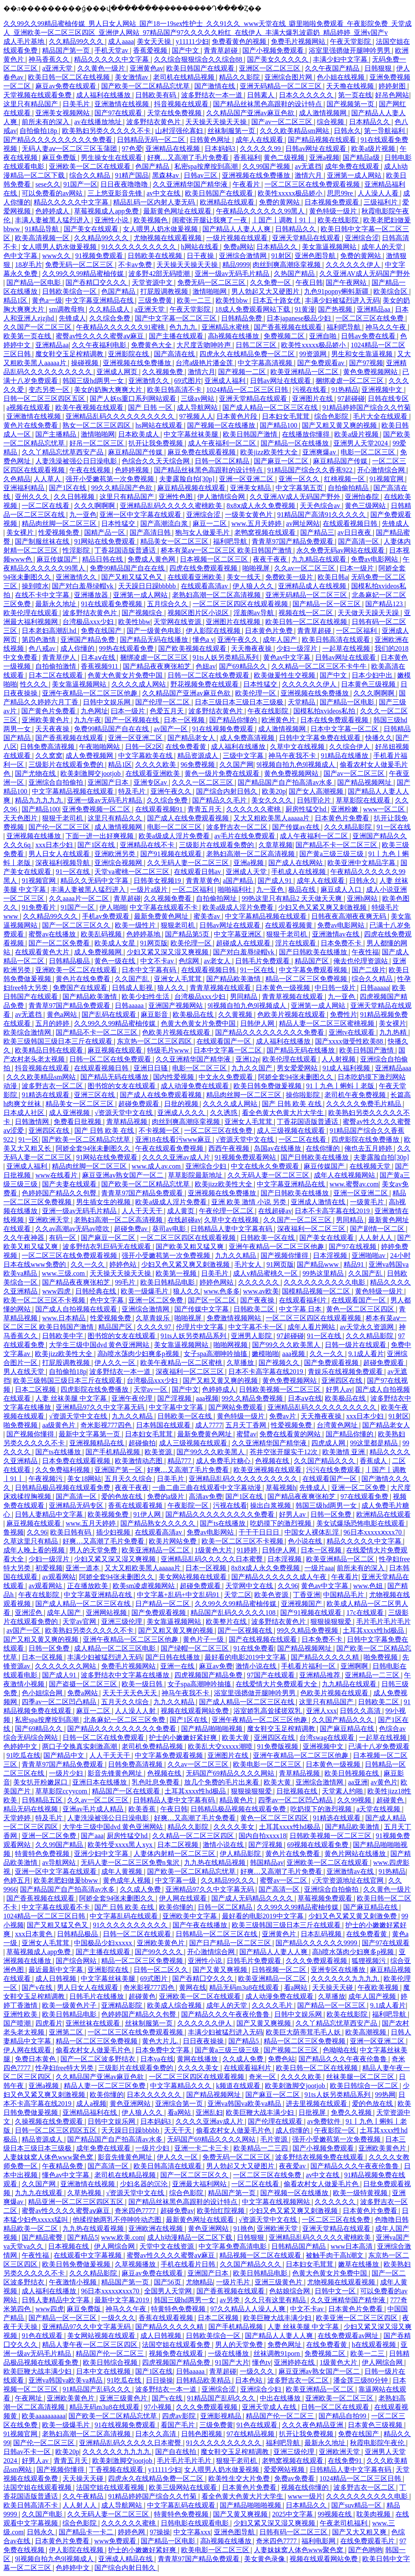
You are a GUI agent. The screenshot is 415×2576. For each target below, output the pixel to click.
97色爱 (132, 148)
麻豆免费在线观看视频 (202, 452)
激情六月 (309, 175)
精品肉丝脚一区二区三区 (60, 523)
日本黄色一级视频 (284, 987)
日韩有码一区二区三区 (294, 2532)
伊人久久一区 (115, 1362)
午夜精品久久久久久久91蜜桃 (121, 327)
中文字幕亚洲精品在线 (100, 300)
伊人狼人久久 (254, 586)
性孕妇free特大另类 (65, 2067)
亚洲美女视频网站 (63, 112)
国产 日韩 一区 (151, 407)
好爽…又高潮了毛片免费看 (188, 157)
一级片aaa (319, 1568)
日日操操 (159, 2380)
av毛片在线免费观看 (245, 836)
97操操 (160, 2532)
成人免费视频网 (90, 755)
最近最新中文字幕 (56, 1969)
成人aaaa (121, 41)
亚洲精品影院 (122, 2005)
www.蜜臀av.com (354, 1184)
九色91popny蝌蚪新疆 (337, 291)
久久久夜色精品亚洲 (313, 2424)
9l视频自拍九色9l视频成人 (296, 764)
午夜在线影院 (268, 711)
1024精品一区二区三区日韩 (248, 389)
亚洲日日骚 (151, 1068)
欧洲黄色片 (279, 719)
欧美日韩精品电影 (168, 1282)
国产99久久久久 (159, 1951)
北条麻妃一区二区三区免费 (125, 1719)
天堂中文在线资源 (167, 2246)
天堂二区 (237, 1594)
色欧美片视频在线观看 (292, 1014)
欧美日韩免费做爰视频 (268, 1085)
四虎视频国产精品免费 (209, 1675)
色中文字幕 (21, 255)
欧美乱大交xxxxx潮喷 (221, 1746)
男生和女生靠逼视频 (362, 353)
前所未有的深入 (46, 121)
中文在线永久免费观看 (266, 1166)
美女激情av (132, 77)
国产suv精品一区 (357, 2505)
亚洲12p (247, 1059)
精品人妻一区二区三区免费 (105, 2085)
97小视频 (158, 2407)
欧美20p (274, 791)
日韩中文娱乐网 (107, 702)
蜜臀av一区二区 (284, 1880)
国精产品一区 (105, 532)
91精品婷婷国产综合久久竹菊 (366, 407)
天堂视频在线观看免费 (38, 95)
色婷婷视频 (133, 470)
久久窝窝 (49, 755)
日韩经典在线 (96, 1291)
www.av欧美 (261, 1291)
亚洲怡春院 (363, 496)
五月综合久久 (168, 603)
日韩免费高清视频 (48, 746)
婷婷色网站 (217, 1282)
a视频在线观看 (29, 407)
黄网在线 (192, 1987)
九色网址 (94, 711)
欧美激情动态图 (139, 1460)
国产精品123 (384, 603)
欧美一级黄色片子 (70, 2005)
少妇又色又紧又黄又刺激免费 (353, 1916)
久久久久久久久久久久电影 (325, 1282)
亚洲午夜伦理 (132, 1398)
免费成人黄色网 (152, 559)
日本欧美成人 (139, 434)
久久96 (37, 1532)
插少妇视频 (114, 1532)
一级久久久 (118, 2317)
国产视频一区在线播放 (222, 425)
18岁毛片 (28, 264)
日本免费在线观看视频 (77, 1460)
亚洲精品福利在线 (91, 2112)
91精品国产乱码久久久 (97, 2389)
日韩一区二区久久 (162, 1969)
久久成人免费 (141, 1889)
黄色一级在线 (115, 961)
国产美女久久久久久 (278, 59)
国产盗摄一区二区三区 (84, 1684)
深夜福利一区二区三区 (312, 1228)
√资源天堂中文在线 (124, 1112)
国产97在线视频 (353, 1246)
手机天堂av (112, 50)
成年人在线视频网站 (345, 1175)
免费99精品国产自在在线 (128, 568)
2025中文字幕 (293, 2514)
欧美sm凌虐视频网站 (145, 1585)
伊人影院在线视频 (214, 630)
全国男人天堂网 (168, 2291)
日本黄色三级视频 (369, 684)
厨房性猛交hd (306, 809)
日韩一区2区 (143, 746)
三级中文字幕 (244, 755)
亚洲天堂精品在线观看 (307, 237)
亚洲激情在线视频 (122, 104)
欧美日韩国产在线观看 (201, 68)
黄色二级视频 (285, 157)
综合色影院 (332, 416)
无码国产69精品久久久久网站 (231, 1773)
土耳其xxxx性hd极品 (374, 1630)
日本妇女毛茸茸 (286, 416)
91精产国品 (132, 175)
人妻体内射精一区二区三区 (175, 1853)
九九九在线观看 (39, 2192)
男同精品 (244, 996)
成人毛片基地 (24, 41)
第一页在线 (355, 95)
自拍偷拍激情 (56, 666)
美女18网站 (84, 1478)
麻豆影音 (155, 1014)
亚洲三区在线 (95, 1094)
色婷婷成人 (53, 211)
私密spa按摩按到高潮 (206, 166)
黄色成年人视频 (127, 1880)
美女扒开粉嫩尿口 (41, 1782)
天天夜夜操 (53, 728)
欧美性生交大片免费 (239, 2478)
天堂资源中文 (153, 282)
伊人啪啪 (113, 907)
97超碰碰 (351, 398)
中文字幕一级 (176, 1880)
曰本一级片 (357, 568)
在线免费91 (346, 2460)
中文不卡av (158, 961)
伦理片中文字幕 (200, 1327)
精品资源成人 (198, 755)
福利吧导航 (344, 327)
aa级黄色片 (59, 1425)
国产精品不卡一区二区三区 (337, 844)
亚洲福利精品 (24, 487)
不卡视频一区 (160, 1130)
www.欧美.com (122, 2237)
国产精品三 (317, 532)
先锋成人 (72, 318)
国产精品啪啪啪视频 (212, 1728)
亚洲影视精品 (221, 2416)
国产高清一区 (359, 541)
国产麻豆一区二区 (282, 461)
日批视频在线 (297, 1791)
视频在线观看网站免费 (195, 1710)
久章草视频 (276, 844)
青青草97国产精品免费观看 (293, 541)
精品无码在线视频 (31, 1809)
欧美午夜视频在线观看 (90, 407)
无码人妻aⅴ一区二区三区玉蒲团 (70, 148)
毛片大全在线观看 (381, 416)
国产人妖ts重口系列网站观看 (134, 398)
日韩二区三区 (257, 345)
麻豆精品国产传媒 (136, 452)
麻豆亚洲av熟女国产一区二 (123, 1175)
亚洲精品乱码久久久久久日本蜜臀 (212, 1559)
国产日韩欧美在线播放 (314, 952)
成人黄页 (181, 1210)
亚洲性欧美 (21, 2014)
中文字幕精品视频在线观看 (73, 791)
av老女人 (218, 961)
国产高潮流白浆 (165, 523)
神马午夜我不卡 (293, 755)
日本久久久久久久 (307, 95)
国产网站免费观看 (236, 1407)
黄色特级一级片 (333, 211)
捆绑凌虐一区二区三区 (350, 380)
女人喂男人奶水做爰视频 (161, 229)
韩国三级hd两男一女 (94, 380)
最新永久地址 (56, 603)
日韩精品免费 (242, 318)
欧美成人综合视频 (175, 2005)
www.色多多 (222, 1291)
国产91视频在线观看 (171, 853)
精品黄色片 (237, 1800)
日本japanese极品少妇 (300, 318)
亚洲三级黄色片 (279, 2282)
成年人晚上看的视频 (34, 1550)
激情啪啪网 (210, 291)
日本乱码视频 (322, 1934)
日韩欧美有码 (156, 95)
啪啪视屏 (256, 568)
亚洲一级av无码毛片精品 (233, 273)
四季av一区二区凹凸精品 (60, 1701)
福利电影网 (319, 2541)
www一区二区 (385, 809)
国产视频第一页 (351, 104)
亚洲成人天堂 (247, 871)
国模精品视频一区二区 (317, 1291)
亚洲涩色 (29, 1612)
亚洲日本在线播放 (100, 1782)
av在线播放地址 (98, 121)
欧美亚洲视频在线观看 (268, 1469)
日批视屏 (312, 2112)
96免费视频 (198, 764)
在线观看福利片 (303, 1300)
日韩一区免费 (331, 1514)
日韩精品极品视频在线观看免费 (63, 1487)
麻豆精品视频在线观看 (192, 487)
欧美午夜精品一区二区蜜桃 (182, 1362)
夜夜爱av (293, 2166)
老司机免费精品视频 (153, 1746)
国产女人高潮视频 (317, 791)
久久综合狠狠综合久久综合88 (199, 59)
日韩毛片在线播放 (97, 1996)
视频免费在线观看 (177, 2353)
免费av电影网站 (375, 559)
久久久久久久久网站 (66, 1666)
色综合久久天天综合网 (156, 461)
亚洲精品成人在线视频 (313, 586)
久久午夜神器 (24, 1237)
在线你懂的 (323, 1148)
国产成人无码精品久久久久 (253, 1898)
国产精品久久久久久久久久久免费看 (58, 139)
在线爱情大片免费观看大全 (277, 1684)
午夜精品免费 (63, 2166)
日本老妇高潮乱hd (50, 630)
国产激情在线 (215, 86)
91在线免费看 (253, 1648)
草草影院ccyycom (62, 1791)
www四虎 (57, 1291)
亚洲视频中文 (382, 389)
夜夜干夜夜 (271, 559)
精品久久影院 (240, 77)
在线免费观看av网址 (349, 2335)
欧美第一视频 (177, 1273)
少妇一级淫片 (297, 648)
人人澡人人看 (379, 193)
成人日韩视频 (56, 1978)
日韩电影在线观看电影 (195, 2523)
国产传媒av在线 (296, 827)
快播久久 (378, 737)
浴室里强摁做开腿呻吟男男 (350, 50)
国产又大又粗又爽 (360, 2532)
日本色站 (249, 2380)
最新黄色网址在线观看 (178, 211)
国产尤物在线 (36, 773)
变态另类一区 (49, 389)
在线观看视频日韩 (351, 523)
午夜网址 (29, 2398)
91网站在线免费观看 (105, 541)
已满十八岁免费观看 (378, 1746)
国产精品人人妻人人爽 (237, 229)
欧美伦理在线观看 (31, 612)
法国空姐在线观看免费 (177, 2344)
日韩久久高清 (361, 1710)
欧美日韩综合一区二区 (365, 2085)
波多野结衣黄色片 (154, 121)
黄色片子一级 (204, 1639)
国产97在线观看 (119, 112)
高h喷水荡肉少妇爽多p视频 (139, 1353)
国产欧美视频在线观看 (193, 648)
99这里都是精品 (374, 1443)
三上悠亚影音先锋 (116, 193)
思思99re (340, 193)
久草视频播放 (136, 2264)
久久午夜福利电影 (100, 345)
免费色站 (281, 2059)
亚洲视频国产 (302, 1603)
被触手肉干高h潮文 (335, 2255)
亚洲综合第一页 (180, 2103)
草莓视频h (281, 1487)
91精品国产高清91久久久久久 (322, 514)
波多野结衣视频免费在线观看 (320, 2157)
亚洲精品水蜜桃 (226, 327)
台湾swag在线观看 (327, 1737)
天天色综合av (321, 505)
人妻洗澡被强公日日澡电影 (77, 461)
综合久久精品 (90, 175)
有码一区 (63, 1237)
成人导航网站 (198, 407)
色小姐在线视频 (341, 77)
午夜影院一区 (189, 1505)
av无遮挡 (308, 166)
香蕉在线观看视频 (136, 1505)
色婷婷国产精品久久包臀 (60, 1193)
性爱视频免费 (59, 532)
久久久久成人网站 (139, 684)
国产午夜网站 (347, 282)
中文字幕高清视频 (266, 362)
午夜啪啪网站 (100, 746)
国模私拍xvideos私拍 (325, 711)
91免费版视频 (278, 1746)
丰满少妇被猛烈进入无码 (342, 300)
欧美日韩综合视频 (111, 2362)
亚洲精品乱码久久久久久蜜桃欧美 (172, 505)
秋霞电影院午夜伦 (378, 2442)
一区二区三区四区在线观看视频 (241, 603)
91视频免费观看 (100, 255)
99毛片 (126, 1282)
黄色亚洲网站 (131, 2103)
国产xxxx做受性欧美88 (350, 1041)
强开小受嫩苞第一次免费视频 (110, 478)
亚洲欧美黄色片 (46, 719)
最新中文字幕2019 (122, 2300)
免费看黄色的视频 (240, 41)
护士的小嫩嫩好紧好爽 (184, 1737)
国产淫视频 (175, 1398)
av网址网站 (303, 523)
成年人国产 (280, 639)
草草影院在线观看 (364, 800)
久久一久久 (88, 1264)
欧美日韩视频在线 (352, 1773)
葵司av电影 (170, 1228)
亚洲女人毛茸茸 (178, 978)
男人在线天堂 (24, 1371)
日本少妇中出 (373, 675)
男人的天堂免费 (94, 1550)
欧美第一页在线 (28, 336)
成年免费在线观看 (353, 166)
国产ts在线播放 (58, 1451)
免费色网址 (285, 2344)
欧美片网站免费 (173, 1541)
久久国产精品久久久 (325, 1460)
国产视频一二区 (242, 371)
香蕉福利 (247, 157)
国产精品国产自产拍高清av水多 (286, 782)
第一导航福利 (385, 130)
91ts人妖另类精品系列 (226, 657)
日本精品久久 (370, 121)
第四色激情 (39, 639)
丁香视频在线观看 (117, 2469)
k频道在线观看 (239, 2085)
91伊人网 (148, 1514)
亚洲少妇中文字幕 (102, 1853)
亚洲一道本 (83, 1568)
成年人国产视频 (373, 1996)
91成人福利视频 (347, 1068)
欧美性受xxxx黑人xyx (121, 1844)
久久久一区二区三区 (203, 782)
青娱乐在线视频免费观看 (346, 1371)
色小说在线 (306, 1541)
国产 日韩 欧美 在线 (292, 1103)
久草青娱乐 (153, 1318)
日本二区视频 (36, 1389)
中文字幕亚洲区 (238, 934)
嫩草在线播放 (359, 2264)
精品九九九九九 (39, 800)
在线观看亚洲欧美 (196, 577)
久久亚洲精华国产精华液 (191, 184)
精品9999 (236, 264)
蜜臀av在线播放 (52, 934)
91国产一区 (80, 184)
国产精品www (319, 1264)
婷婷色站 (123, 1264)
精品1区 (16, 300)
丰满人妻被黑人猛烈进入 (53, 220)
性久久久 (34, 684)
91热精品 (344, 389)
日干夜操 (201, 255)
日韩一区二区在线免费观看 (209, 675)
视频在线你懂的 (305, 2487)
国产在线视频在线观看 (263, 1639)
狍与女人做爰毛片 (203, 532)
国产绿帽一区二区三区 (195, 1648)
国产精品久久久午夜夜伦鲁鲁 (226, 2014)
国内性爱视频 (174, 1077)
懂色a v (203, 639)
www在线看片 (57, 1175)
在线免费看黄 (186, 746)
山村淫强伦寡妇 (180, 130)
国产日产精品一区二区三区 (231, 1942)
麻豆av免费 (216, 1666)
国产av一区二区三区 (282, 121)
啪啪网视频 (231, 1344)
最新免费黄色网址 (162, 916)
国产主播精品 (56, 434)
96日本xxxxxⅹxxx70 (374, 1532)
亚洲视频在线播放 (34, 836)
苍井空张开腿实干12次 (284, 1451)
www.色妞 (369, 1585)
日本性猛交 (119, 523)
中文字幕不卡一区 (256, 1327)
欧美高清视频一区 (43, 237)
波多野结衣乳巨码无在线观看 (108, 1246)
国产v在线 (38, 1987)
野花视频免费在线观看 (205, 684)
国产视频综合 (143, 612)
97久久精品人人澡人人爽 (248, 2308)
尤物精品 (199, 2282)
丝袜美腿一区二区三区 (361, 2076)
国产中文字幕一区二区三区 (176, 318)
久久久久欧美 (156, 764)
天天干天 (178, 2130)
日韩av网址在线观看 (316, 148)
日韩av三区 (201, 175)
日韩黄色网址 (211, 139)
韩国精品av (267, 1862)
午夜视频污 (46, 1478)
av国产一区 (171, 728)
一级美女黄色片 (249, 514)
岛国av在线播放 (278, 1148)
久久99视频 (355, 1800)
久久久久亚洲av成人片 (176, 1157)
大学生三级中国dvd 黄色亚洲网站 (100, 1344)
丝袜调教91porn (277, 2353)
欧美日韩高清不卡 (175, 389)
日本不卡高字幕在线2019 (333, 1210)
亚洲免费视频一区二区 (97, 809)
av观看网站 (59, 1576)
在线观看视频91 (160, 809)
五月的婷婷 (53, 1023)
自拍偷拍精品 (349, 487)
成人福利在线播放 (104, 95)
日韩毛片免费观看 (263, 961)
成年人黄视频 (122, 1871)
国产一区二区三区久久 (77, 925)
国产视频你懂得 (285, 1255)
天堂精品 (302, 702)
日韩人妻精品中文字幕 (50, 1514)
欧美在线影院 (339, 220)
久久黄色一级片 (102, 68)
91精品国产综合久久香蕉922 (310, 470)
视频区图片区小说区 (199, 612)
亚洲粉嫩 (345, 809)
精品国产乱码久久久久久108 (233, 1612)
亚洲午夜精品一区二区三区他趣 (90, 693)
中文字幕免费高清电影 (233, 2246)
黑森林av (166, 175)
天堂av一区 (151, 1389)
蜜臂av (246, 1434)
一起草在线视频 (347, 648)
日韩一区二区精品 (223, 461)
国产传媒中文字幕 (202, 1309)
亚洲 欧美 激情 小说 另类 (249, 1202)
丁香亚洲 (306, 1594)
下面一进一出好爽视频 (100, 836)
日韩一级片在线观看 (356, 1344)
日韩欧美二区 (254, 1309)
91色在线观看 (43, 2335)
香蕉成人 (374, 1460)
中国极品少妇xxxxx (104, 1942)
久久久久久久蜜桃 (254, 809)
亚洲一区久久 (300, 478)
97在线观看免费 (365, 1496)
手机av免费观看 (106, 916)
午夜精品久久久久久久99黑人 (261, 211)
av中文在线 (164, 193)
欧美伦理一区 (256, 693)
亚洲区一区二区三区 (270, 68)
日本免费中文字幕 (163, 2050)
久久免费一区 (271, 282)
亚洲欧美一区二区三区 (340, 2398)
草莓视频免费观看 (326, 1898)
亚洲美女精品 (251, 487)
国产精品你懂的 (234, 719)
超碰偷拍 (142, 1443)
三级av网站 (198, 398)
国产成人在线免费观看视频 (188, 818)
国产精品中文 (64, 1755)
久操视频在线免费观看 (50, 2121)
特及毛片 (132, 791)
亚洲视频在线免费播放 (257, 175)
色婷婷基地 (144, 934)
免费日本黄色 (36, 2059)
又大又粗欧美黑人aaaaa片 (272, 818)
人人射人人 (376, 1237)
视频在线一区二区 (307, 612)
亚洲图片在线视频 (234, 621)
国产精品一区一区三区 (327, 603)
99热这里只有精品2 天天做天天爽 (293, 898)
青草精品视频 (127, 1121)
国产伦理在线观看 (276, 2121)
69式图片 (188, 380)
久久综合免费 (110, 318)
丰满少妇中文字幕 (341, 59)
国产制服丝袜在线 (43, 541)
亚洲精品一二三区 (373, 1675)
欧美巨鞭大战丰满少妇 (261, 2112)
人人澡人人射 (136, 1710)
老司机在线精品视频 (184, 77)
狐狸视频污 (369, 1960)
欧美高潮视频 (366, 2032)
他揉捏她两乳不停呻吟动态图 (118, 2219)
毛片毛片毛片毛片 (383, 1621)
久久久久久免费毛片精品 (364, 1103)
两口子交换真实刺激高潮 (80, 1746)
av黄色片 (384, 1782)
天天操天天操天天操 (216, 121)
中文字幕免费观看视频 (314, 969)
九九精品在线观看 (320, 559)
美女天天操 (155, 41)
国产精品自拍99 (343, 2416)
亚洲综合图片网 (289, 77)
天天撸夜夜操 (252, 648)
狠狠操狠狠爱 (331, 1621)
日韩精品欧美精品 (204, 2380)
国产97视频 (366, 362)
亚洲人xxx (321, 1710)
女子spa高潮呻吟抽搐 (216, 1353)
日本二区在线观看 (56, 675)
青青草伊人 (60, 657)
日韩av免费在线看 (369, 336)
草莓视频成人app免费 (107, 211)
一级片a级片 (149, 889)
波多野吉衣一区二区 (237, 827)
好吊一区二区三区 (97, 443)
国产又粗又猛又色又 (132, 577)
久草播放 (241, 1362)
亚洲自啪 (323, 336)
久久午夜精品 (84, 2496)
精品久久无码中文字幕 (95, 880)
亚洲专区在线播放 (339, 1969)
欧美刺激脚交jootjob (91, 773)
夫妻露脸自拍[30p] (187, 478)
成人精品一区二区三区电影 (115, 1648)
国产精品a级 (362, 157)
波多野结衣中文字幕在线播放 (126, 1675)
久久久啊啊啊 (95, 505)
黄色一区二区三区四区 (361, 1309)
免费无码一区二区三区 (80, 264)
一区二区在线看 (46, 505)
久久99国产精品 (60, 1844)
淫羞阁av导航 (254, 612)
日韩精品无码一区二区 (152, 139)
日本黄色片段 (237, 416)
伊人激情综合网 (222, 496)
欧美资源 (159, 1451)
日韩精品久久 (296, 229)
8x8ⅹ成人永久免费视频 (262, 505)
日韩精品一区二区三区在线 (217, 1934)
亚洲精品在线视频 (173, 148)
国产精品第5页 (188, 934)
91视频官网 (387, 478)
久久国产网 (236, 764)
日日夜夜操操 (204, 2041)
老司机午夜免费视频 (355, 1094)
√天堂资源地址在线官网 (348, 1880)
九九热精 (393, 1032)
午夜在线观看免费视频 (170, 1148)
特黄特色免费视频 (43, 1853)
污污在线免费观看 (334, 1469)
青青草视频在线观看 (221, 987)
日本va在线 (157, 2059)
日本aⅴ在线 (99, 657)
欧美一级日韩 (143, 1684)
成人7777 (208, 1425)
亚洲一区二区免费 (156, 1300)
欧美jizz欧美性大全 (269, 452)
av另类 (231, 2300)
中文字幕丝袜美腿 (192, 434)
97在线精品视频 (251, 2433)
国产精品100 (279, 425)
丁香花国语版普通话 (125, 550)
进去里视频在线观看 (317, 2103)
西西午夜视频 (229, 1148)
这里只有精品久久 (116, 818)
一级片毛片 (234, 2282)
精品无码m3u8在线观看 (245, 1987)
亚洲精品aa (374, 309)
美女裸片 (20, 532)
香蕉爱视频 (151, 50)
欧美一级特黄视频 (361, 2192)
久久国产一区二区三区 (38, 327)
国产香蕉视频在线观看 (289, 327)
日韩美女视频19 (158, 880)
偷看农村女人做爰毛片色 (94, 2050)
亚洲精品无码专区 (77, 1505)
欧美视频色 (151, 220)
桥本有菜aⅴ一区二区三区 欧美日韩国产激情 (227, 550)
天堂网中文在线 (250, 1585)
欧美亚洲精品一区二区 (305, 371)
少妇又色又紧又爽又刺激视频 (323, 907)
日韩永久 (347, 130)
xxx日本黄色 (34, 1934)
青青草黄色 (203, 880)
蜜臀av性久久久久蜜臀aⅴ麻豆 (100, 336)
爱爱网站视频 (285, 2469)
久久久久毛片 (273, 2005)
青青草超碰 (221, 50)
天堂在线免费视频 (175, 112)
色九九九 (183, 327)
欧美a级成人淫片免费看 (175, 836)
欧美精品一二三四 (261, 2148)
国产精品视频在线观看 (323, 139)
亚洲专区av (151, 782)
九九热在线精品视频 (215, 1862)
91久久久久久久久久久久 (139, 246)
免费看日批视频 (78, 1121)
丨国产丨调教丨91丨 (283, 220)
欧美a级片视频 (374, 148)
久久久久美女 (234, 1826)
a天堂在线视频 (379, 1809)
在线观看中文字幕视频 (88, 2255)
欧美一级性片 (136, 925)
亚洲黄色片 (280, 1934)
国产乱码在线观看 (110, 1014)
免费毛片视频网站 (299, 41)
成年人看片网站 (312, 1327)
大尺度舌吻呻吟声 (204, 345)
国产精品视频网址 (365, 782)
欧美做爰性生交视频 (285, 675)
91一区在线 (394, 827)
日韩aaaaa (374, 987)
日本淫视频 (331, 1255)
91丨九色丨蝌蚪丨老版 (341, 1085)
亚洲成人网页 (118, 371)
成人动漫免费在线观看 (195, 1085)
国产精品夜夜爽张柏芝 (158, 666)
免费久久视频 (352, 2112)
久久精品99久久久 (77, 41)
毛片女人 (248, 1264)
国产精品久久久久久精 (326, 1657)
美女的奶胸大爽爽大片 (109, 389)
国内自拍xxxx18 (262, 1835)
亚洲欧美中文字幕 (190, 1916)
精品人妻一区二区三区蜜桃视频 (327, 1023)
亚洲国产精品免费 (88, 639)
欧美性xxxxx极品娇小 (291, 193)
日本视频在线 (69, 2246)
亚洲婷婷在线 (295, 2362)
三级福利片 (381, 202)
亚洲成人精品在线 (126, 2558)
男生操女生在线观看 (112, 157)
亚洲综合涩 (362, 237)
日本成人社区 (24, 1112)
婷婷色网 (132, 2532)
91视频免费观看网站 (246, 1157)
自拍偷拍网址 (217, 898)
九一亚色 (83, 514)
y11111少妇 (192, 41)
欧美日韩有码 (71, 1532)
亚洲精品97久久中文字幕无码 (101, 1407)
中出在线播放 (281, 2398)
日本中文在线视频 (104, 2371)
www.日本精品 (64, 1318)
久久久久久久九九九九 (346, 1978)
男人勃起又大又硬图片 (266, 291)
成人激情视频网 (323, 112)
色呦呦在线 (340, 2050)
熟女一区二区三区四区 (97, 425)
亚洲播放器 (92, 595)
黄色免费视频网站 (371, 371)
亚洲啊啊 (355, 1666)
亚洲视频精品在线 (97, 1443)
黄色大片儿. (160, 2041)
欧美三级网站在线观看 (184, 2487)
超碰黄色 (390, 1800)
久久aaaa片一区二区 (79, 898)
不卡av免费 (135, 264)
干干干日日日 (260, 1532)
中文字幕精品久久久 (181, 2085)
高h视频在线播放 (234, 336)
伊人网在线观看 (183, 1898)
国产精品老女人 (192, 737)
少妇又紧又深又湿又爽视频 (168, 952)
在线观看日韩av (198, 871)
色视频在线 (273, 1460)
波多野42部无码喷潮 (159, 273)
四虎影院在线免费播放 (366, 1139)
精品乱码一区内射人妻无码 (154, 202)
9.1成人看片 (366, 1353)
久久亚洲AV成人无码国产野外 (364, 273)
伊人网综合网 (115, 2246)
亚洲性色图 (176, 496)
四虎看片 (49, 2023)
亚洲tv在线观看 (352, 1032)
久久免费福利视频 (63, 1469)
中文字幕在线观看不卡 (164, 907)
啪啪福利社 (235, 889)
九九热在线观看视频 (94, 2228)
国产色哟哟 (365, 2549)
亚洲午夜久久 (238, 639)
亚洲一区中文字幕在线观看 (141, 514)
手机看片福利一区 (309, 1666)
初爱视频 (49, 1568)
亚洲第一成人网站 (355, 175)
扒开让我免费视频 (156, 443)
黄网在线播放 (198, 2059)
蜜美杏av (207, 916)
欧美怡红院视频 (221, 2210)
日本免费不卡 (342, 943)
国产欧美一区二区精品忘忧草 (146, 86)
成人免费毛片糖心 (224, 1460)
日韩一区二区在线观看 (138, 1934)
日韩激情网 (33, 1121)
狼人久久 (171, 987)
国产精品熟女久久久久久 (158, 1523)
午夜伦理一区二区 (227, 1210)
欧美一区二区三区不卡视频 (45, 1300)
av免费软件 (324, 2121)
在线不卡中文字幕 (43, 595)
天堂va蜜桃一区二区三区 (132, 871)
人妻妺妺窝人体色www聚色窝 (49, 2157)
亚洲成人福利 (226, 380)
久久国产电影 (43, 2514)
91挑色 (243, 2228)
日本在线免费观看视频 (335, 719)
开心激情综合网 (381, 470)
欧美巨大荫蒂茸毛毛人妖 (304, 2032)
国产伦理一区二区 (163, 702)
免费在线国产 (102, 630)
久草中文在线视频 (298, 746)
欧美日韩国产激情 (251, 434)
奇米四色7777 (136, 2210)
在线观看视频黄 (289, 925)
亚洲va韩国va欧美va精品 (245, 2103)
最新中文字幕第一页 (90, 1434)
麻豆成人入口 (342, 889)
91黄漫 (305, 309)
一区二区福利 (357, 630)
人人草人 (48, 478)
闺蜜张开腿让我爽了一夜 (210, 220)
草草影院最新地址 (196, 1175)
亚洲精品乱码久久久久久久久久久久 (120, 416)
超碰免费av (131, 1228)
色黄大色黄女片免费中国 (126, 675)
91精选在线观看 (46, 1094)
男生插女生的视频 (104, 1202)
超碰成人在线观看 (244, 943)
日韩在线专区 (388, 398)
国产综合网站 (77, 1960)
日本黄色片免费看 (343, 818)
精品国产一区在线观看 (127, 1791)
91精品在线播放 (345, 755)
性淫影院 (77, 550)
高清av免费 (205, 1496)
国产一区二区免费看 (59, 943)
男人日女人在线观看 (59, 853)
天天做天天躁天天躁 (369, 612)
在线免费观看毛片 (368, 2541)
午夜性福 (365, 952)
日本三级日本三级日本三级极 (240, 702)
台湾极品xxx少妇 (89, 621)
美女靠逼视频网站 (330, 246)
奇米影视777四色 (106, 1425)
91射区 (281, 255)
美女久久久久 (272, 800)
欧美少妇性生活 (146, 996)
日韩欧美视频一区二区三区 (280, 1389)
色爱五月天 (167, 711)
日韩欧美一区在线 (268, 1237)
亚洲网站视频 (107, 1612)
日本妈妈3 (221, 148)
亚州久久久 (33, 496)
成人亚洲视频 (70, 1112)
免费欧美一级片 (290, 577)
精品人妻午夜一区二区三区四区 (90, 2344)
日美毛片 (77, 104)
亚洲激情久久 (149, 380)
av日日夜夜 (355, 532)
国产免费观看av (321, 362)
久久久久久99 (261, 148)
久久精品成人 (110, 309)
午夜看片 (247, 184)
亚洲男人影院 (252, 1335)
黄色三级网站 (366, 505)
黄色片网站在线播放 (355, 1853)
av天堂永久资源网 (367, 1327)
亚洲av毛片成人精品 (94, 1809)
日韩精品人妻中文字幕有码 (232, 1228)
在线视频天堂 (371, 1166)
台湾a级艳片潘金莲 (205, 362)
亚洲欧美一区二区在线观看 (90, 166)
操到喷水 (35, 586)
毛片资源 (274, 2139)
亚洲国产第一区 (119, 1469)
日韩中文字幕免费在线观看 (320, 737)
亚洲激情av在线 (336, 934)
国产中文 (186, 50)
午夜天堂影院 (351, 41)
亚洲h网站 (363, 898)
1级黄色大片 (214, 1550)
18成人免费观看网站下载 (253, 309)
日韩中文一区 (336, 2291)
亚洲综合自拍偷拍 (56, 782)
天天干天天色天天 (130, 1693)
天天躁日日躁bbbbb (148, 586)
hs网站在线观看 (159, 425)
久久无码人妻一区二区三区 (188, 862)
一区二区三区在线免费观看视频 (312, 184)
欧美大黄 (236, 1737)
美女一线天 (244, 577)
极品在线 (302, 889)
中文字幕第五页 (300, 487)
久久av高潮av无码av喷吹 (73, 1228)
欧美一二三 (195, 300)
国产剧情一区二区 (378, 1228)
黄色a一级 (47, 300)
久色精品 (17, 478)
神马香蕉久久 (49, 59)
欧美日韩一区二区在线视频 (69, 77)
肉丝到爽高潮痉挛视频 (287, 264)
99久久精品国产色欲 (122, 487)
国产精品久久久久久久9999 (317, 1942)
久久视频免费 (163, 371)
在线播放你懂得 (306, 434)
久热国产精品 (295, 273)
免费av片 (283, 1416)
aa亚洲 (357, 1782)
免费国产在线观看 (81, 987)
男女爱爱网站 (298, 1068)
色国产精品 (153, 166)
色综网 (190, 961)
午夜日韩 (309, 282)
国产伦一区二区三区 (59, 827)
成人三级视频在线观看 (292, 1130)
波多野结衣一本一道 (212, 95)
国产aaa (92, 1835)
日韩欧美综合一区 (70, 291)
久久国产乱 (133, 978)
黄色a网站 (63, 1014)
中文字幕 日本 (301, 1309)
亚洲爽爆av (320, 452)
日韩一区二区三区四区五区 (45, 398)
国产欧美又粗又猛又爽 (190, 1246)
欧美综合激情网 (28, 1032)
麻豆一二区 (210, 523)
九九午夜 (87, 719)
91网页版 (154, 943)
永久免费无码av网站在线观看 (341, 550)
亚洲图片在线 (313, 398)
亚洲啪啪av (369, 1255)
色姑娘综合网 (290, 2291)
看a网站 (296, 1987)
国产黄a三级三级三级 (332, 853)
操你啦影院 (303, 1094)
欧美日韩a (333, 577)
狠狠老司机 (178, 925)
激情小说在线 (257, 1666)
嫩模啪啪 (265, 1353)
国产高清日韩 (151, 532)
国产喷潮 (17, 2023)
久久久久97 (155, 1327)
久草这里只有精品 (31, 1541)
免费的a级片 (166, 1496)
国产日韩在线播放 (173, 1657)
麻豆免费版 (60, 157)
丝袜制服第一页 (232, 130)
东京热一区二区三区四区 (155, 1041)
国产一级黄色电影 (155, 630)
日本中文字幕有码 (150, 969)
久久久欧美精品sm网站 (295, 130)
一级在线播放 (229, 2353)
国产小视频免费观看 (273, 50)
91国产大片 (232, 2362)
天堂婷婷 (17, 1817)
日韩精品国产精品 (299, 2246)
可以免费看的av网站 (53, 193)
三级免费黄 (156, 300)
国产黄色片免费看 (49, 711)
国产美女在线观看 (92, 229)
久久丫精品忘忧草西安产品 (63, 452)
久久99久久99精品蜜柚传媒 (83, 273)
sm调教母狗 (67, 309)
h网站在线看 (200, 246)
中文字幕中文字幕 (177, 1407)
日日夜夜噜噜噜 (125, 184)
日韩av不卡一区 (27, 2451)
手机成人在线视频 (299, 871)
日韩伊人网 (258, 1023)
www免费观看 (116, 2541)
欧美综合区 (391, 291)
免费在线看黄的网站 (290, 1434)
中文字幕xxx (192, 2532)
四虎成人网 (329, 1443)
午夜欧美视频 (379, 1987)
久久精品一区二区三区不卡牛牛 (319, 666)
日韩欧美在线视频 (156, 255)
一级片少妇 (67, 1773)
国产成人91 (275, 880)
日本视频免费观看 (332, 202)
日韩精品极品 (70, 961)
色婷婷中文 (21, 1746)
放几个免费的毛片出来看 (222, 1782)
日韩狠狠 (378, 68)
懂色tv (261, 2362)
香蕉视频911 (100, 666)
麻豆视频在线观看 (116, 1050)
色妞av (206, 666)
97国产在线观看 (271, 1675)
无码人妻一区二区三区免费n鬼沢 (131, 1862)
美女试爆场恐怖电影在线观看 (361, 1523)
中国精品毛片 (344, 1594)
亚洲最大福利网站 (200, 2183)
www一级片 (305, 2496)
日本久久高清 (156, 2433)
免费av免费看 (295, 2478)
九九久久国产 (252, 1068)
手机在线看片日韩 (189, 2264)
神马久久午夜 (386, 327)
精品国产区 (312, 961)
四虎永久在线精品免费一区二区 (247, 353)
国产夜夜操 (258, 1300)
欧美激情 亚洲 (344, 1451)
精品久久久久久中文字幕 (112, 59)
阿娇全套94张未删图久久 (296, 1077)
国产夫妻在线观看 (70, 1184)
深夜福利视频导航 (63, 862)
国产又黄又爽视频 (221, 1969)
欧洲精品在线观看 (228, 202)
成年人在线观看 (260, 139)
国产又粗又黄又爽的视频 (340, 425)
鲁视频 (13, 1532)
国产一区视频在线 (133, 719)
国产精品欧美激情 (234, 978)
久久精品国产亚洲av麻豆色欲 (251, 112)
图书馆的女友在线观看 (122, 1085)
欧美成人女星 (115, 943)
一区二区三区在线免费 (370, 318)
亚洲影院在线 (129, 353)
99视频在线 (335, 2514)
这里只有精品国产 (31, 104)
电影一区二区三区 (369, 452)
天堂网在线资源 (178, 621)
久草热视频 (85, 2192)
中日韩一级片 (336, 987)
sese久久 (47, 184)
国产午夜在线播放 (201, 1925)
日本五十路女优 (277, 300)
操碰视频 (85, 362)
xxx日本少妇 (54, 844)
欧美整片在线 (227, 1621)
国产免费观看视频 (332, 1362)
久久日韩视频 (75, 496)
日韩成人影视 (133, 987)
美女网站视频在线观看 (193, 1576)
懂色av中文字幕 (66, 2175)
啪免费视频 (21, 1425)
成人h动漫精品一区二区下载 (190, 2237)
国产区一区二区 (212, 1300)
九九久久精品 (236, 1255)
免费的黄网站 (280, 202)
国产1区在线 (68, 487)
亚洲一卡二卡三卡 (202, 2148)
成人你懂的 (78, 648)
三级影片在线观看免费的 (66, 764)
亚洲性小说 (112, 220)
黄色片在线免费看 (31, 425)
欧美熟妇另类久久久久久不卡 (107, 130)
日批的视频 (182, 1103)
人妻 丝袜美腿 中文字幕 (71, 1398)
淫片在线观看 (296, 943)
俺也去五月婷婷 (369, 1148)
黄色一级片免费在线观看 (223, 773)
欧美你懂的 (177, 1907)
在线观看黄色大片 (43, 952)
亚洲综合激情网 (243, 255)
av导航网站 (59, 1862)
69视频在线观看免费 (318, 1844)
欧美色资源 (272, 1594)
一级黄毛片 (368, 1202)
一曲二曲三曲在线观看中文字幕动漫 (207, 1487)
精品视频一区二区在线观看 (261, 2255)
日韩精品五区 (43, 1800)
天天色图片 (21, 818)
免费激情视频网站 (235, 1318)
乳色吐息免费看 (156, 1782)
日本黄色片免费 (269, 630)
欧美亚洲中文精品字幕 (362, 862)
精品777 (180, 1460)
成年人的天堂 (382, 246)
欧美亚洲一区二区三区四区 (357, 2317)
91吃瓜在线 (23, 1755)
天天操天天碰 (333, 1987)
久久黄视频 (236, 1014)
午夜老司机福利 (344, 2523)
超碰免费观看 (139, 1103)
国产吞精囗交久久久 (96, 282)
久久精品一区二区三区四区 (194, 1835)
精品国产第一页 (66, 50)
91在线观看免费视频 (112, 603)
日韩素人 (261, 95)
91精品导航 (42, 229)
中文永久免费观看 (227, 1077)
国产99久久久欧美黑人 (287, 1344)
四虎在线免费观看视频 (204, 568)
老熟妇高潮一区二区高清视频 (217, 595)
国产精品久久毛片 (220, 800)
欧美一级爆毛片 (145, 1291)
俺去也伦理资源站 (361, 961)
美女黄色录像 (265, 2558)
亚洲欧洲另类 (115, 853)
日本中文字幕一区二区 (345, 728)
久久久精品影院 (348, 827)
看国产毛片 (178, 2424)
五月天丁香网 (246, 1425)
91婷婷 (248, 1550)
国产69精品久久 (243, 666)
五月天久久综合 (129, 1478)
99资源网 (313, 353)
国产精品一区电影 (34, 282)
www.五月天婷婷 (257, 523)
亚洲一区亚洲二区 (247, 478)
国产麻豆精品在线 (348, 1728)
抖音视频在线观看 (182, 104)
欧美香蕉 (142, 1809)
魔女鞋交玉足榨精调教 (70, 353)
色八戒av (42, 648)
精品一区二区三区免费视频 (307, 978)
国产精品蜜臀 (43, 2237)
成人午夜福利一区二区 (223, 443)
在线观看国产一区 (224, 1041)
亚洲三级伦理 (122, 1621)
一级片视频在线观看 (237, 237)
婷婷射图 (392, 86)
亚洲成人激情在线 (319, 1202)
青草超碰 (127, 898)
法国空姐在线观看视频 (38, 2487)
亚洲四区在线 (49, 1130)
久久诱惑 (224, 1112)
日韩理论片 (315, 800)
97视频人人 (196, 416)
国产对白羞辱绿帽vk (83, 586)
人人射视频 (339, 1059)
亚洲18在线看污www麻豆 (174, 1139)
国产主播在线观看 (177, 336)
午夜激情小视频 (73, 2282)
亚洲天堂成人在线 (270, 2407)
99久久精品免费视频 (253, 1398)
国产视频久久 (280, 1362)
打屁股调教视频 (165, 291)
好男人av (339, 1389)
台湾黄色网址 (338, 1425)
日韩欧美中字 (63, 1335)
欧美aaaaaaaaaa (43, 2416)
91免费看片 (39, 907)
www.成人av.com (157, 1166)
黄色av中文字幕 (287, 657)
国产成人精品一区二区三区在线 (270, 407)
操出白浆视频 (271, 1505)
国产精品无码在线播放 (155, 639)
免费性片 (343, 1014)
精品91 (355, 1264)
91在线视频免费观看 (223, 728)
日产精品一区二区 (163, 1603)
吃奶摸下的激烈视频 (281, 1523)
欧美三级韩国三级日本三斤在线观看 (58, 1041)
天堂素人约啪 (343, 1791)
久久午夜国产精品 (333, 68)
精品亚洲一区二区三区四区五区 (76, 2201)
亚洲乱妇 (209, 2112)
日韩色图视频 (202, 2433)
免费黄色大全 (152, 345)
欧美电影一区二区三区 (268, 1764)
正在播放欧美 (88, 1585)
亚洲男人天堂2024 (361, 443)
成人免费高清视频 (248, 737)
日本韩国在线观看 (164, 1425)
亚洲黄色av (146, 68)
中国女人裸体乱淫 (312, 1532)
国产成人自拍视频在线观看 (77, 1309)
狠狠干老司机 (63, 818)
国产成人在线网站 (296, 862)
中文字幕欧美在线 (146, 755)
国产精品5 (244, 2041)
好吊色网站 (392, 95)
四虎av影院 (179, 2416)
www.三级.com (64, 1273)
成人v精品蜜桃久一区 (266, 1273)
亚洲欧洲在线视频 (156, 2228)
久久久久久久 (259, 1282)
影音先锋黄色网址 (116, 1773)
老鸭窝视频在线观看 (265, 532)
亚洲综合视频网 (119, 862)
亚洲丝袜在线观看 (93, 2023)
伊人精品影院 (241, 1853)
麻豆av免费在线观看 (66, 86)
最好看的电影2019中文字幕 (246, 1657)
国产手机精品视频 (113, 1451)
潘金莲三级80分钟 (361, 2380)
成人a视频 (91, 2103)
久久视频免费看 (168, 898)
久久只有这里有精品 (275, 2300)
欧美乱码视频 (102, 934)
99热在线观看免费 (127, 648)
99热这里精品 (324, 1273)
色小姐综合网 (43, 1693)
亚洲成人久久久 (182, 1112)
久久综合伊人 (350, 746)
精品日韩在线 (103, 559)
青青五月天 (205, 809)
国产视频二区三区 (292, 2050)
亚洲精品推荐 (320, 1675)
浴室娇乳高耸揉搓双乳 (268, 1710)
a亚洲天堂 (58, 68)
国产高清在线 (175, 353)
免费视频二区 (285, 336)
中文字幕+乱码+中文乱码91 (179, 1594)
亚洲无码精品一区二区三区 (281, 86)
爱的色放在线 (122, 1496)
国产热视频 (336, 309)
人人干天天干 (143, 1210)
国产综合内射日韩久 (227, 791)
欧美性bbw (233, 300)
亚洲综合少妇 (206, 1166)
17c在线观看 (365, 1612)
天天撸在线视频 (350, 86)
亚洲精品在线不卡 (148, 844)
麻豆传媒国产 (58, 559)
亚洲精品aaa (393, 1068)
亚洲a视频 (324, 157)
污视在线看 (310, 389)
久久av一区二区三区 (305, 568)
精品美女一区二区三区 (175, 541)
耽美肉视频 (374, 2514)
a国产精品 (239, 880)
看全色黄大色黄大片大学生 (283, 1112)
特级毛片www (169, 1050)
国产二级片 (369, 969)
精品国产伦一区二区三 (110, 2353)
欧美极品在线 (194, 1014)
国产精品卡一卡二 (87, 2532)
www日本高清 (352, 2246)
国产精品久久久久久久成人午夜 (279, 1576)
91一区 (28, 1139)
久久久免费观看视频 (317, 1960)
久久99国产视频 (267, 166)
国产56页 (168, 2282)
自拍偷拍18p (39, 130)
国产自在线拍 (176, 2451)
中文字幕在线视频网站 (277, 2201)
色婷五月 (17, 1880)
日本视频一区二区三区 (215, 559)
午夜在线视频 (90, 470)
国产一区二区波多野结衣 (98, 2059)
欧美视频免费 (109, 1514)
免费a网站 (238, 246)
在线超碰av (275, 1210)
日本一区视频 (185, 719)
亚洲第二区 (67, 2032)
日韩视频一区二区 (280, 1969)
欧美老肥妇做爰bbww (66, 1880)
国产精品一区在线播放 (295, 443)
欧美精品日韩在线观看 (50, 1050)
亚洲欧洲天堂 (49, 1219)
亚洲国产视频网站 (176, 1005)
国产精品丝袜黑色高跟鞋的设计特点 (268, 104)
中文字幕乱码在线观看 (124, 1916)
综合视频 (331, 121)
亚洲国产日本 (109, 782)
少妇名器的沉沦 (144, 2183)
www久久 (57, 255)
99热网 (385, 2094)
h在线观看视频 (375, 2344)
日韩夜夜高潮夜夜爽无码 (349, 916)
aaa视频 (294, 1353)
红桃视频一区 (345, 478)
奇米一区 (263, 2076)
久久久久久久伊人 (354, 264)
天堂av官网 (80, 1621)
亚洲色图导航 (316, 255)
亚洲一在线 (178, 1666)
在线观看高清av (205, 586)
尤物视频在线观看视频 (168, 237)
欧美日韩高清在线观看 (337, 639)
